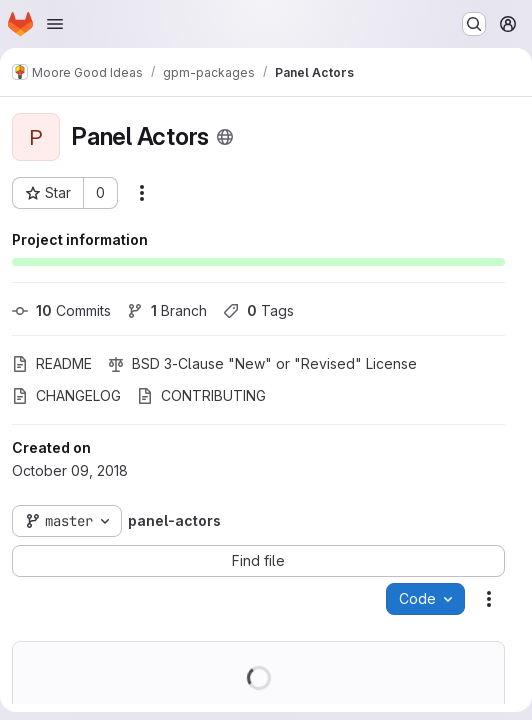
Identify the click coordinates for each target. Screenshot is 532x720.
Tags (258, 310)
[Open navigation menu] (55, 24)
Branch (167, 310)
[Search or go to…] (474, 24)
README (52, 363)
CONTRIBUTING (201, 395)
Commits (61, 310)
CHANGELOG (66, 395)
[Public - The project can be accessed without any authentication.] (225, 137)
